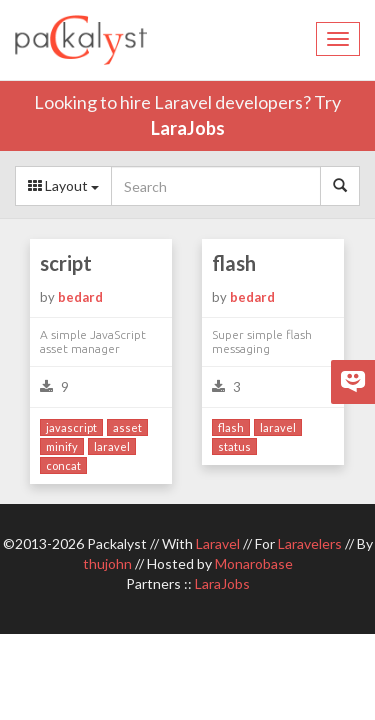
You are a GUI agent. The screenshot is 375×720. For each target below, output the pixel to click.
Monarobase (254, 563)
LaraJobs (188, 128)
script (66, 263)
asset (127, 427)
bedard (80, 297)
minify (62, 446)
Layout (63, 185)
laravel (112, 446)
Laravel (218, 543)
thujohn (107, 563)
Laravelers (310, 543)
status (234, 446)
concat (63, 465)
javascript (71, 427)
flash (234, 263)
